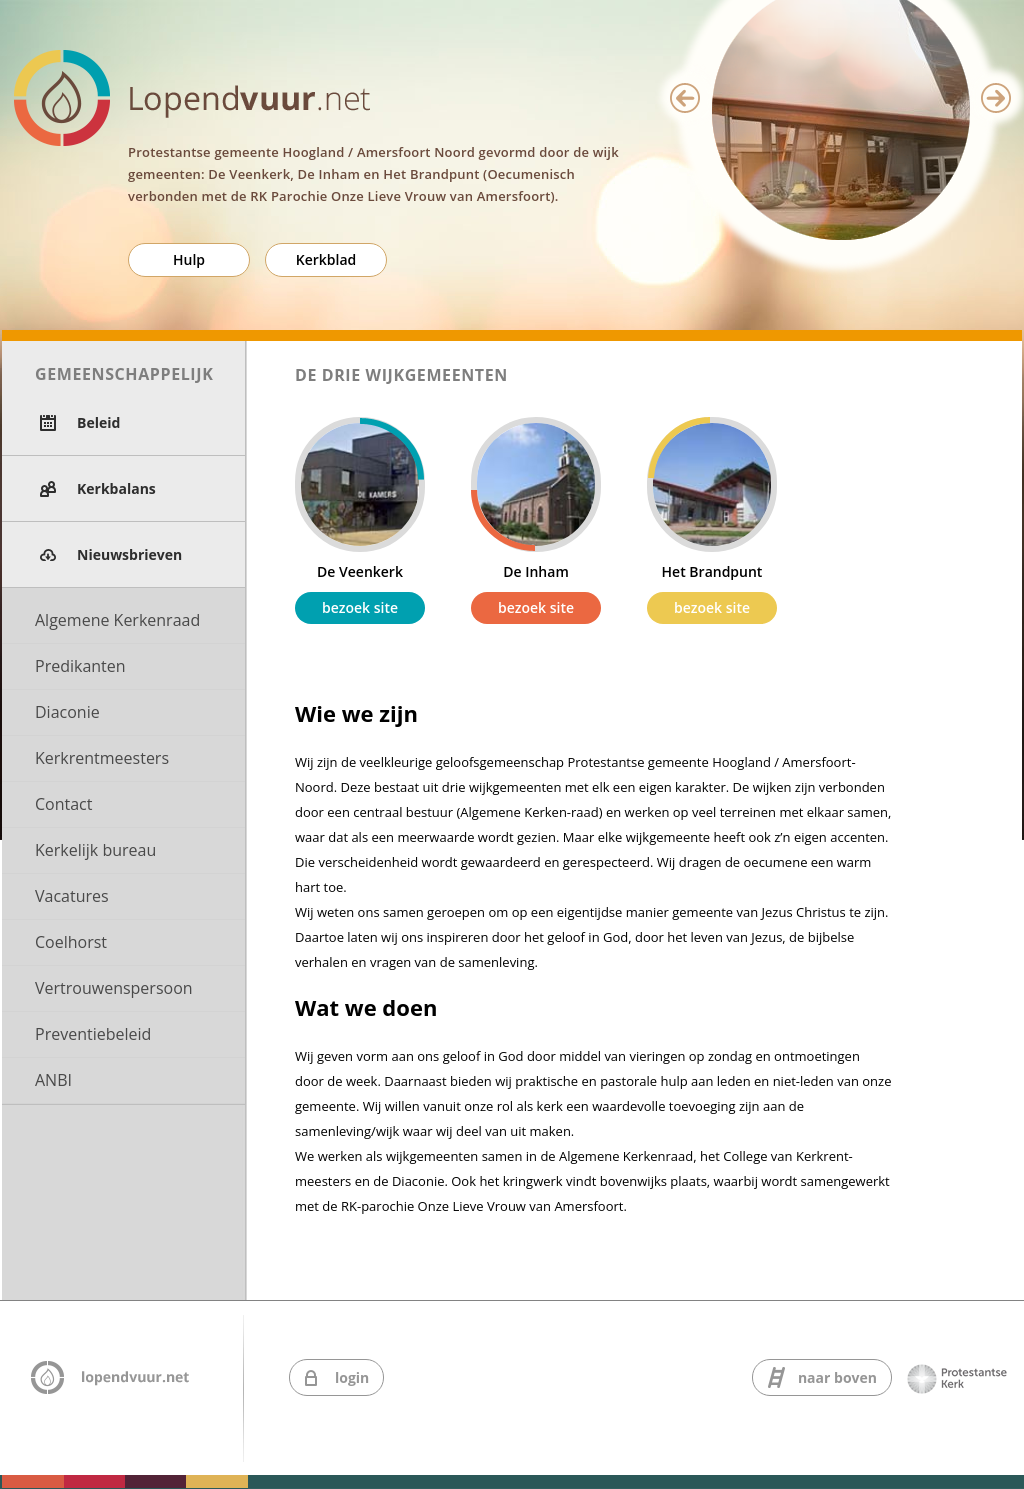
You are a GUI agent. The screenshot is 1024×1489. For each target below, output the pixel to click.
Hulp (189, 259)
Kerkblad (326, 259)
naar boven (837, 1377)
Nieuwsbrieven (129, 554)
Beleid (98, 422)
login (352, 1377)
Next (996, 98)
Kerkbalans (116, 488)
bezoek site (360, 607)
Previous (685, 98)
